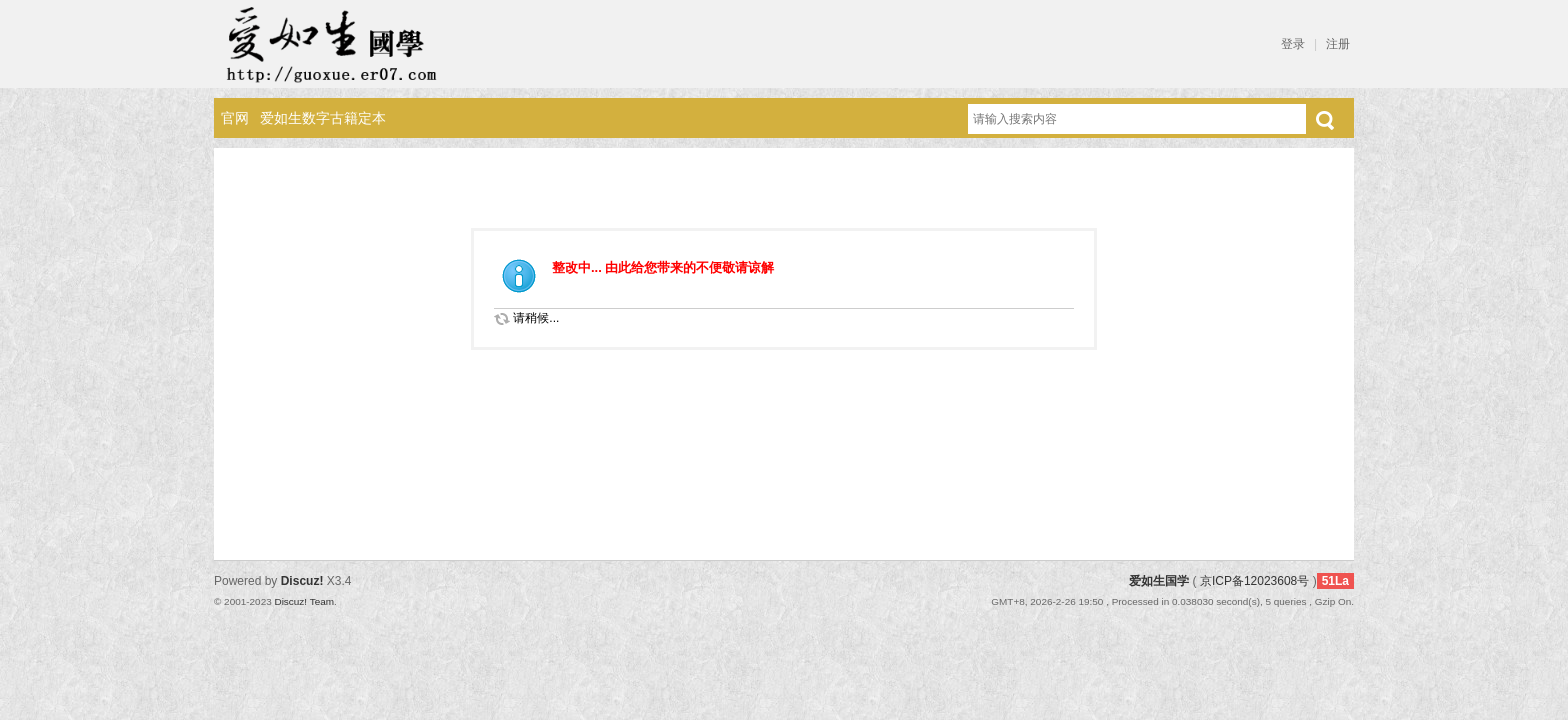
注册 (1338, 44)
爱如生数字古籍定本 (323, 118)
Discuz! (302, 581)
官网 (235, 118)
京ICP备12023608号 (1254, 581)
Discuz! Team (304, 601)
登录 (1293, 44)
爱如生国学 (1159, 581)
